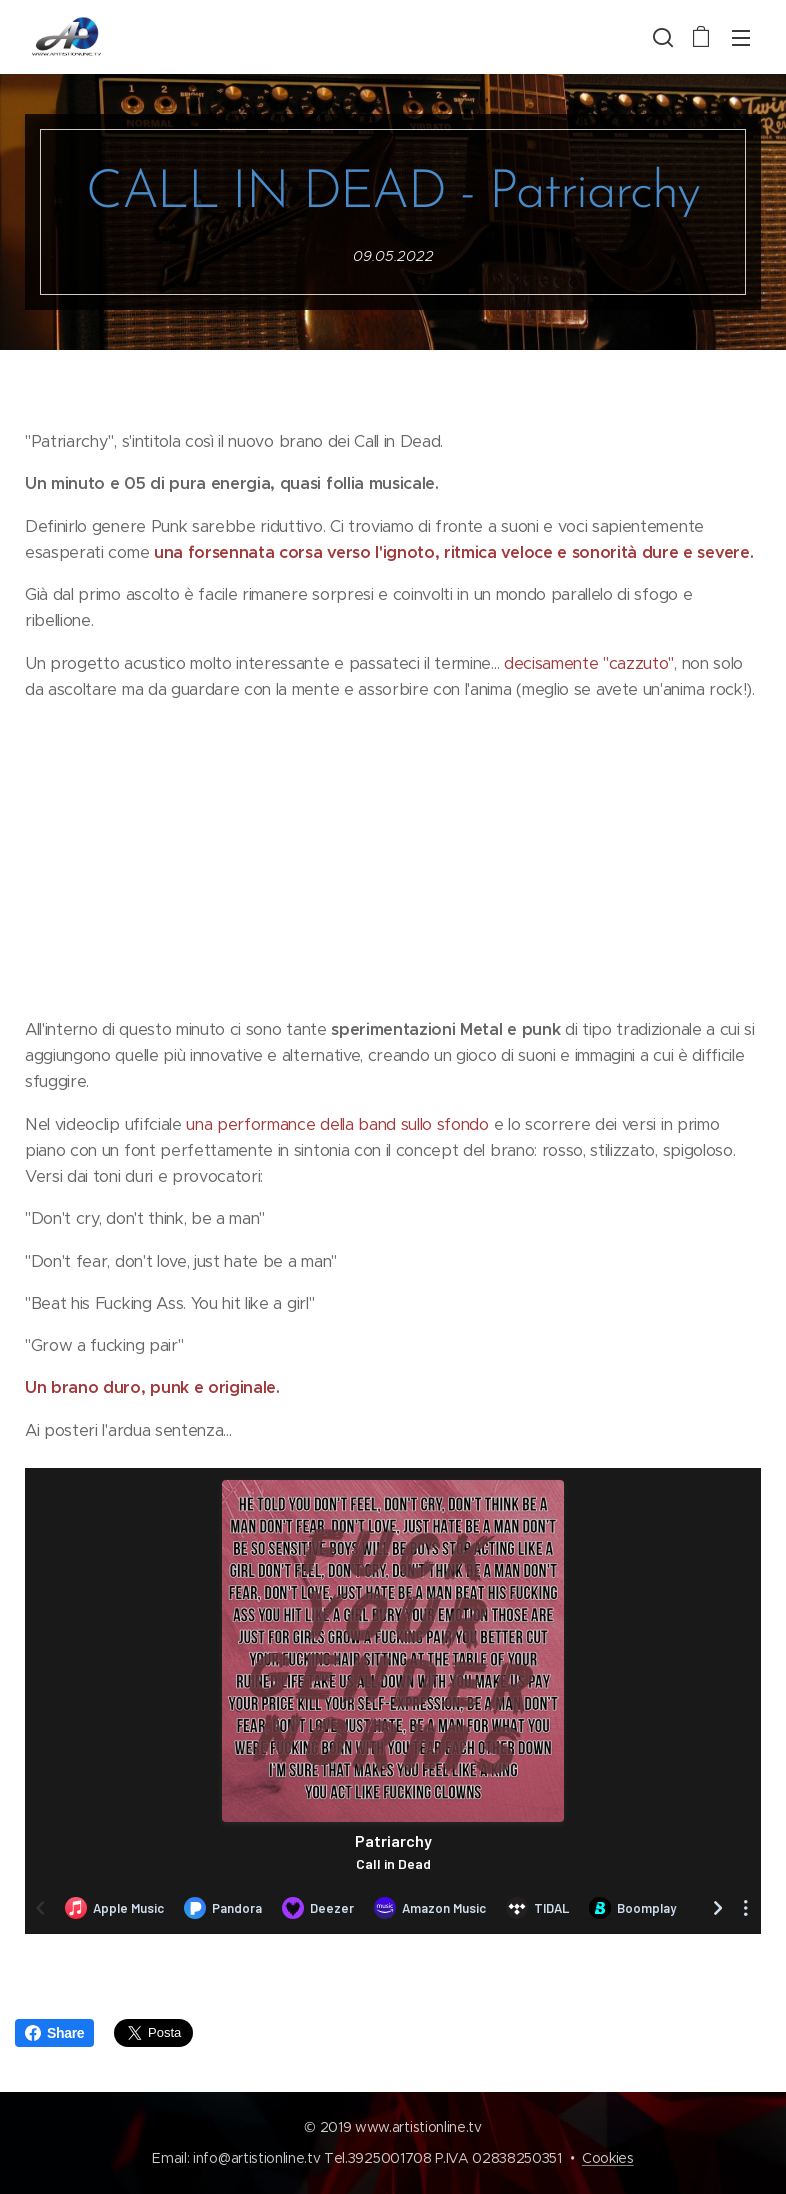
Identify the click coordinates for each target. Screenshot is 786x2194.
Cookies (608, 2158)
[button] (661, 37)
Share (54, 2033)
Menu (741, 38)
